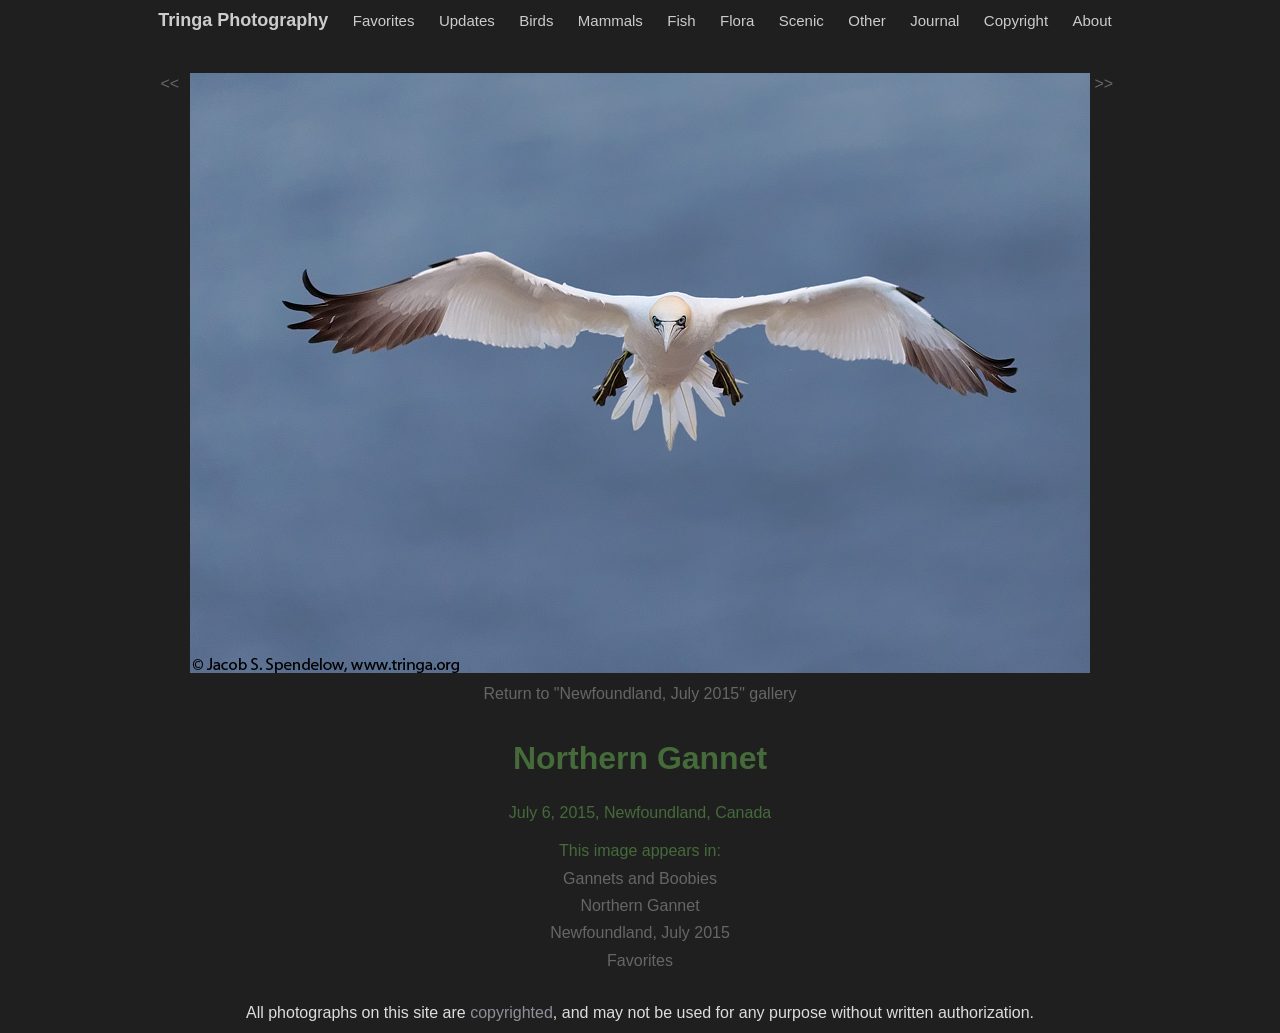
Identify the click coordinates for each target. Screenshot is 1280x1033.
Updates (467, 20)
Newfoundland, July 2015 (640, 932)
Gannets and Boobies (640, 878)
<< (170, 83)
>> (1104, 83)
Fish (681, 20)
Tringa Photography (243, 20)
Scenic (801, 20)
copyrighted (511, 1012)
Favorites (384, 20)
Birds (536, 20)
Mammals (610, 20)
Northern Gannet (640, 758)
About (1092, 20)
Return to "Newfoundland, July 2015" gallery (640, 693)
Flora (737, 20)
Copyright (1016, 20)
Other (867, 20)
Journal (934, 20)
